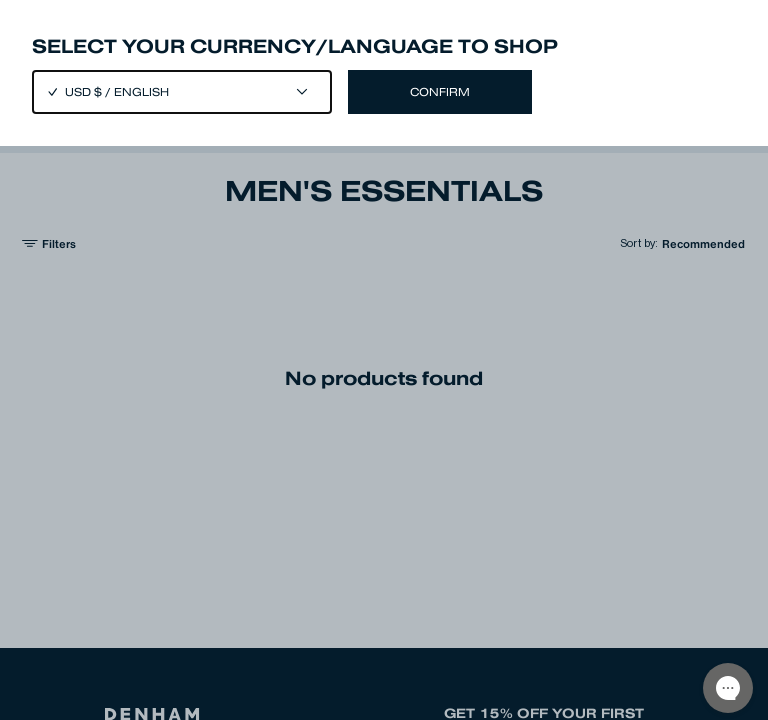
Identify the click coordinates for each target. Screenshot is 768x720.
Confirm (440, 92)
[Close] (384, 360)
